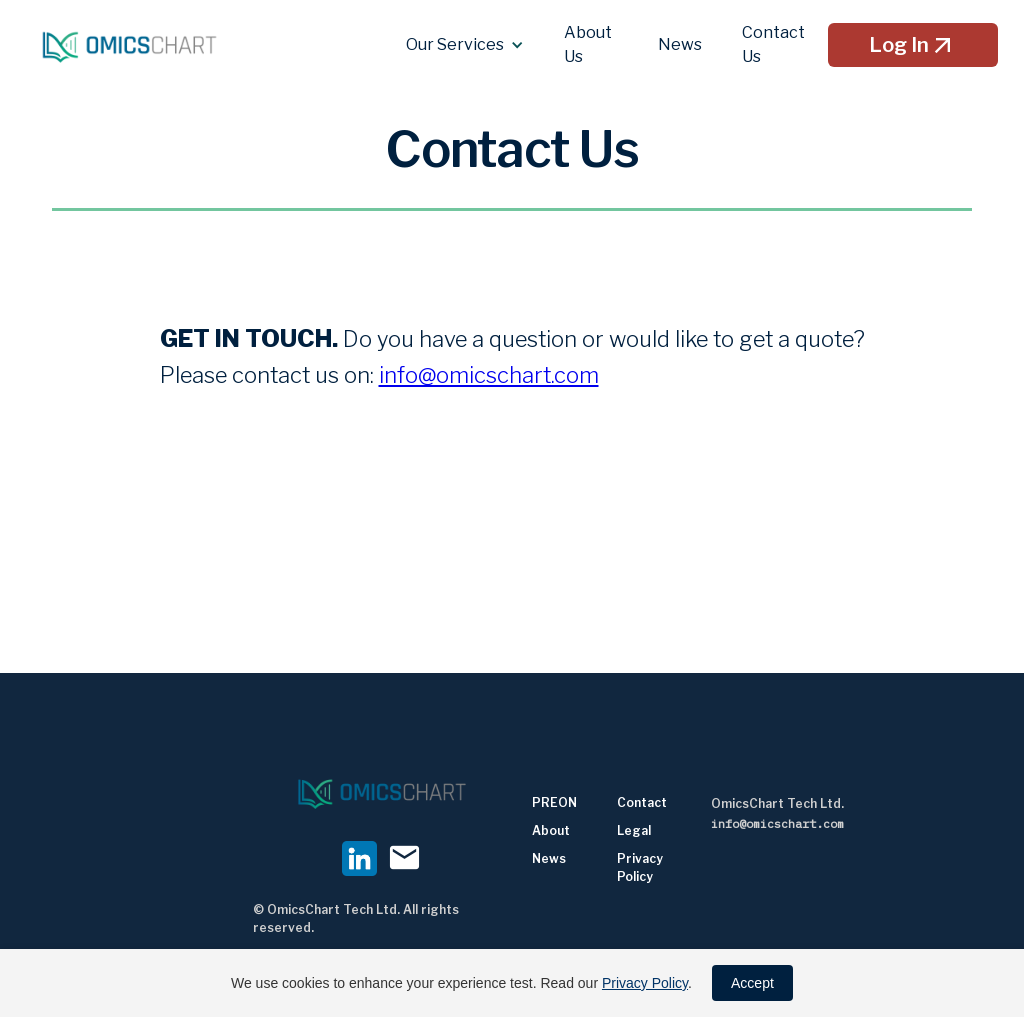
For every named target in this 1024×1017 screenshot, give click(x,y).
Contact (642, 802)
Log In (913, 45)
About (551, 830)
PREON (554, 802)
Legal (634, 830)
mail (404, 858)
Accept (752, 983)
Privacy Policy (645, 983)
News (549, 858)
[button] (465, 45)
